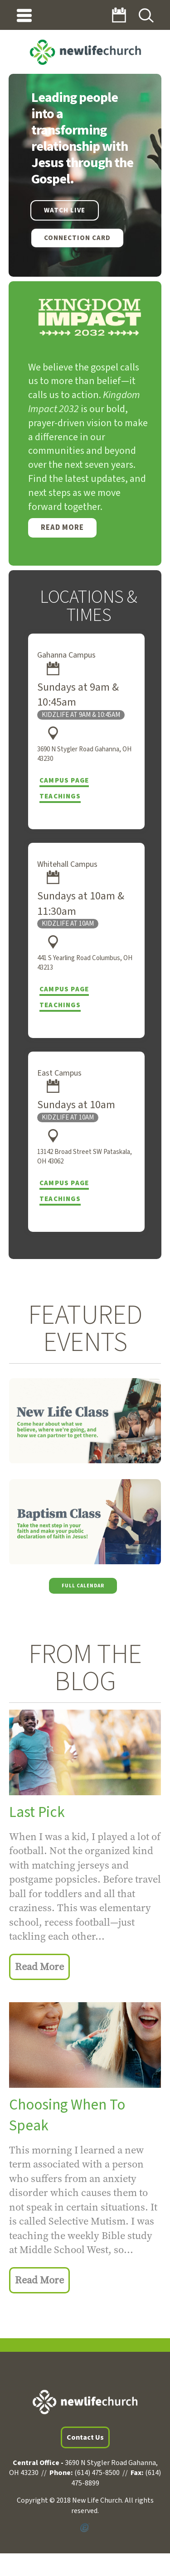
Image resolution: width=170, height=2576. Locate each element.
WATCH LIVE (64, 210)
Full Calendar (83, 1585)
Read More (62, 527)
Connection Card (77, 238)
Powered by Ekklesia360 (85, 2528)
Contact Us (85, 2437)
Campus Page (64, 780)
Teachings (60, 796)
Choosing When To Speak (67, 2115)
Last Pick (37, 1812)
